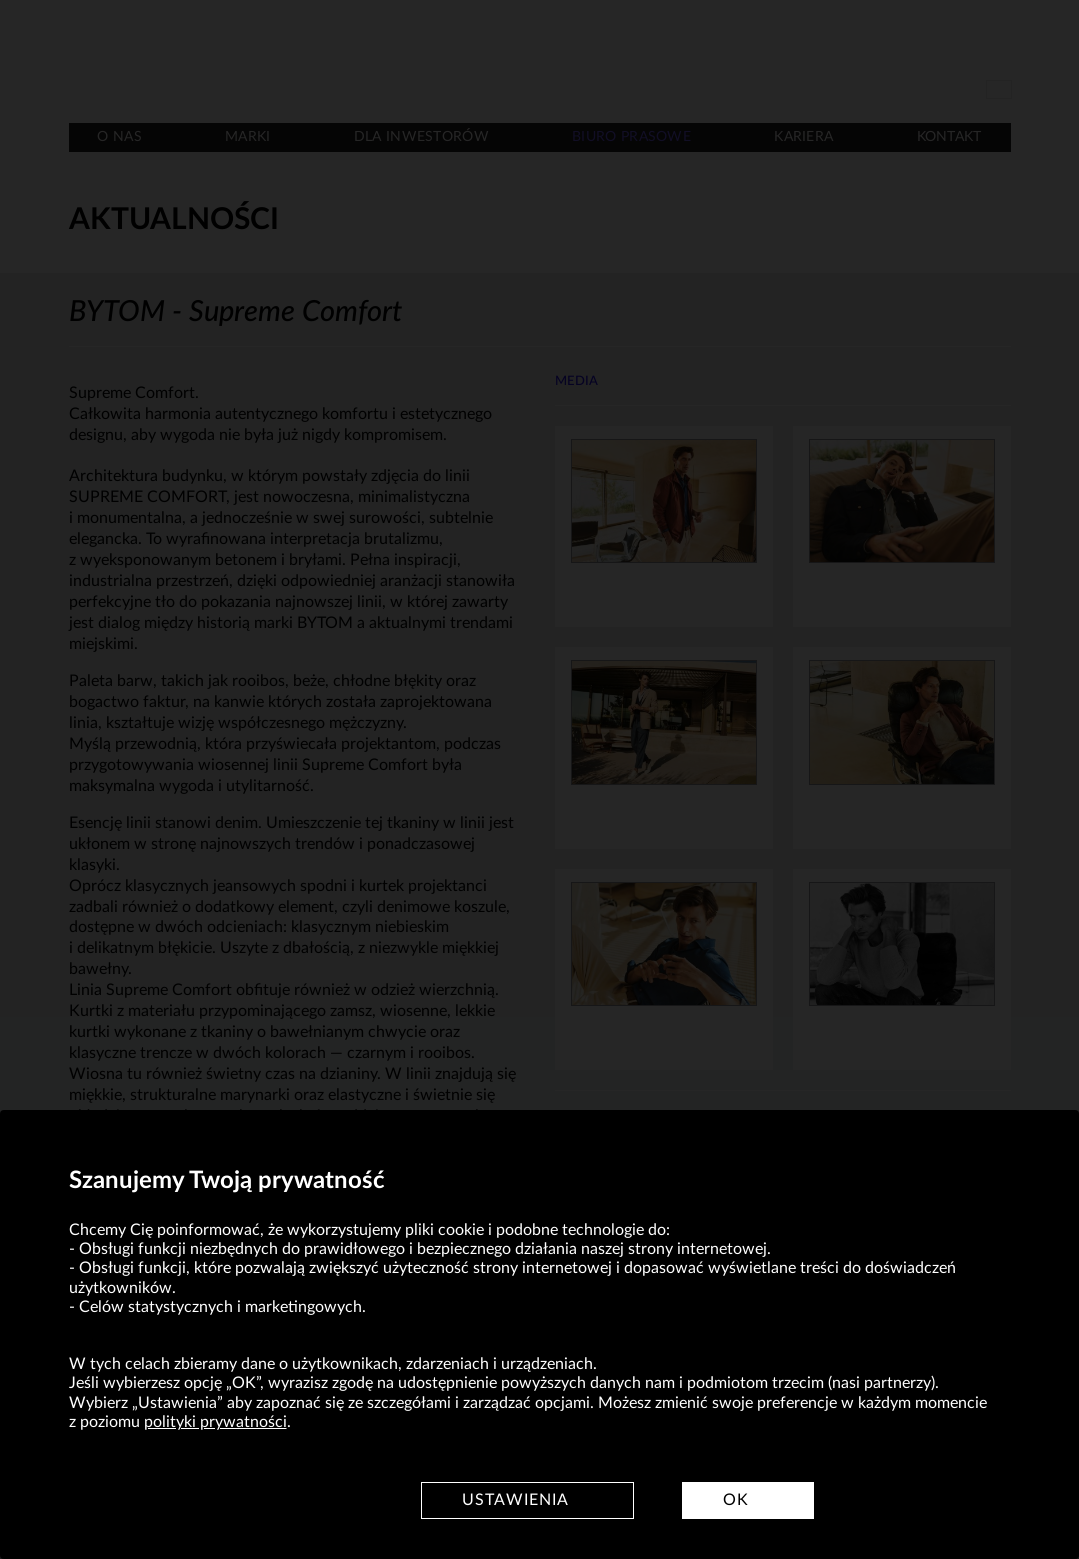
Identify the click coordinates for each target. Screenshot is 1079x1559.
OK (736, 1500)
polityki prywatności (215, 1422)
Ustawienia (515, 1500)
